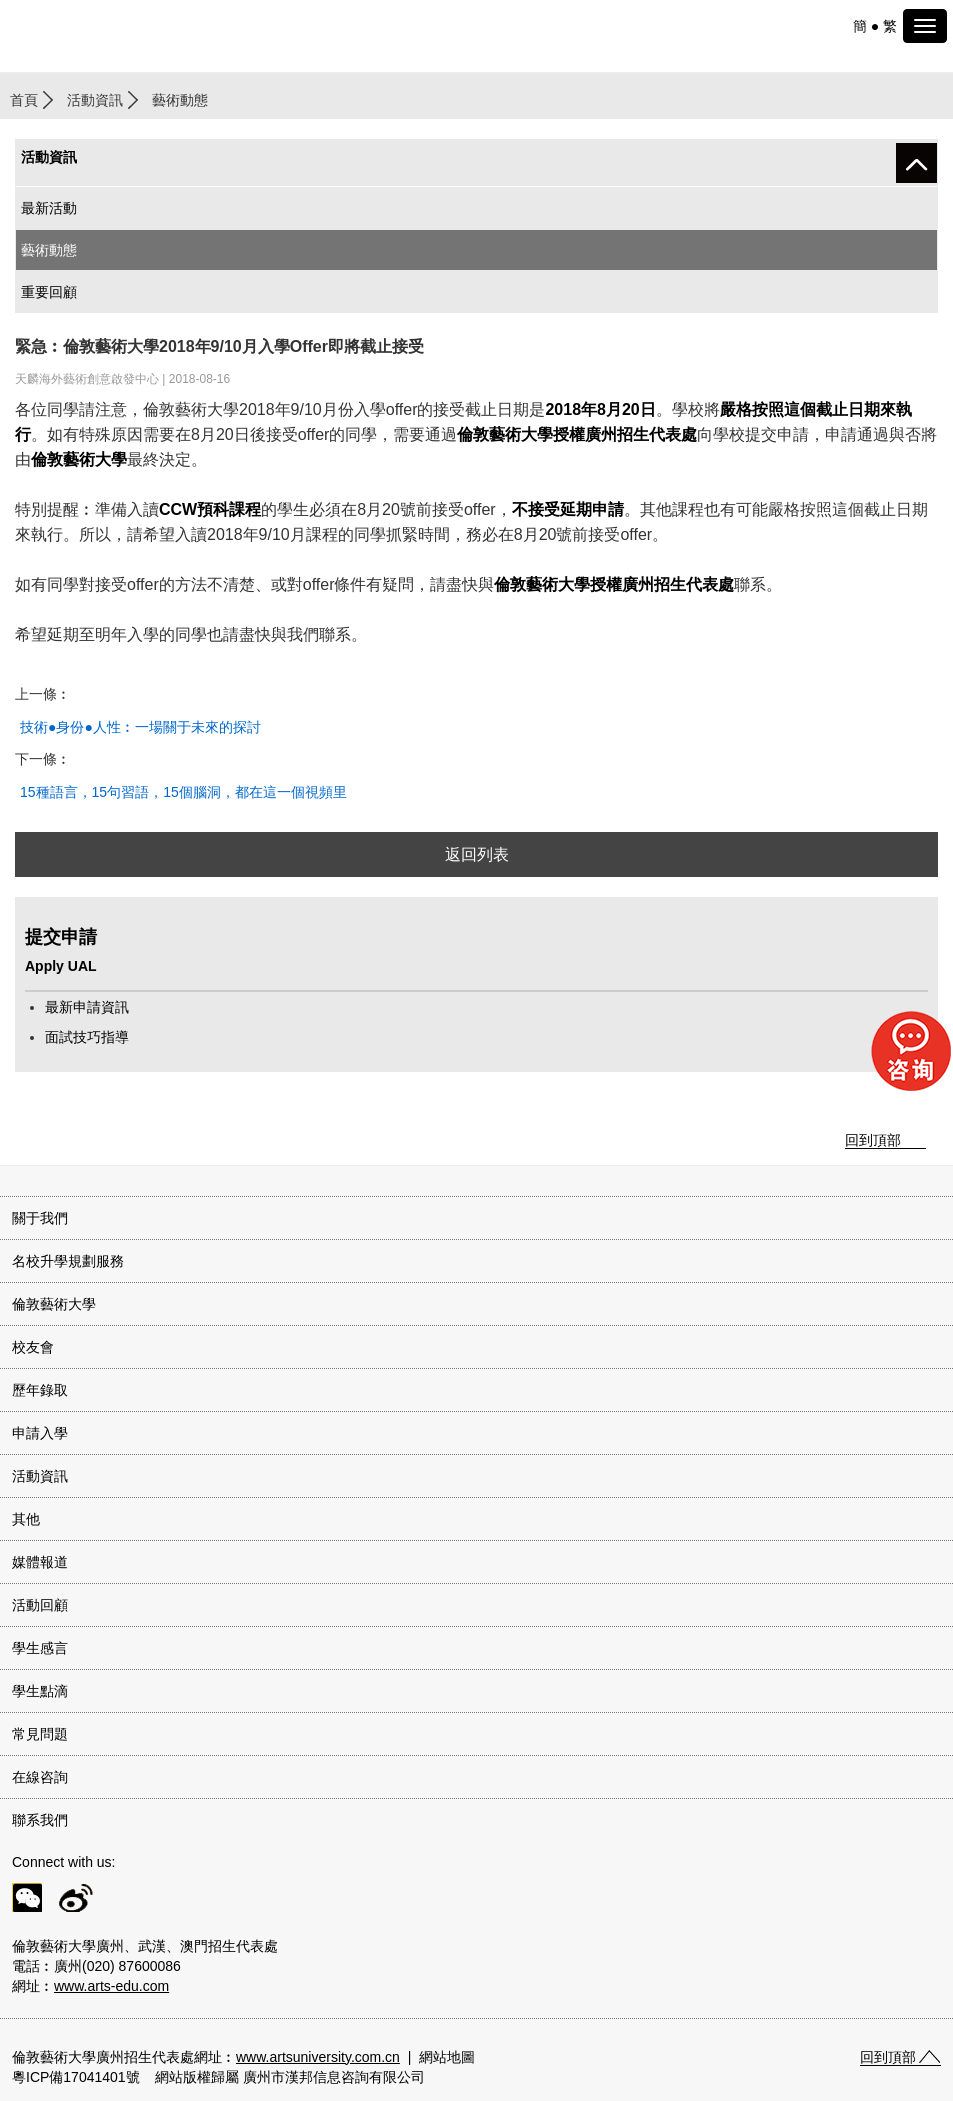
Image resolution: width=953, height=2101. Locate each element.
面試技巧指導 (87, 1037)
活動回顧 (40, 1605)
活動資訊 (95, 100)
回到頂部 (873, 1140)
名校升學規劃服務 (68, 1261)
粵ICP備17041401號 (76, 2077)
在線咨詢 (40, 1777)
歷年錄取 (40, 1390)
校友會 (33, 1347)
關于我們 (40, 1218)
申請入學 (40, 1433)
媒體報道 (40, 1562)
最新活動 (49, 208)
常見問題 (40, 1734)
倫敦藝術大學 (54, 1304)
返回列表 (477, 854)
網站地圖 (447, 2057)
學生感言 (40, 1648)
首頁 (24, 100)
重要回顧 (49, 292)
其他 (26, 1519)
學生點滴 (40, 1691)
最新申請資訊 (87, 1007)
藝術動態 (49, 250)
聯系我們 (40, 1820)
